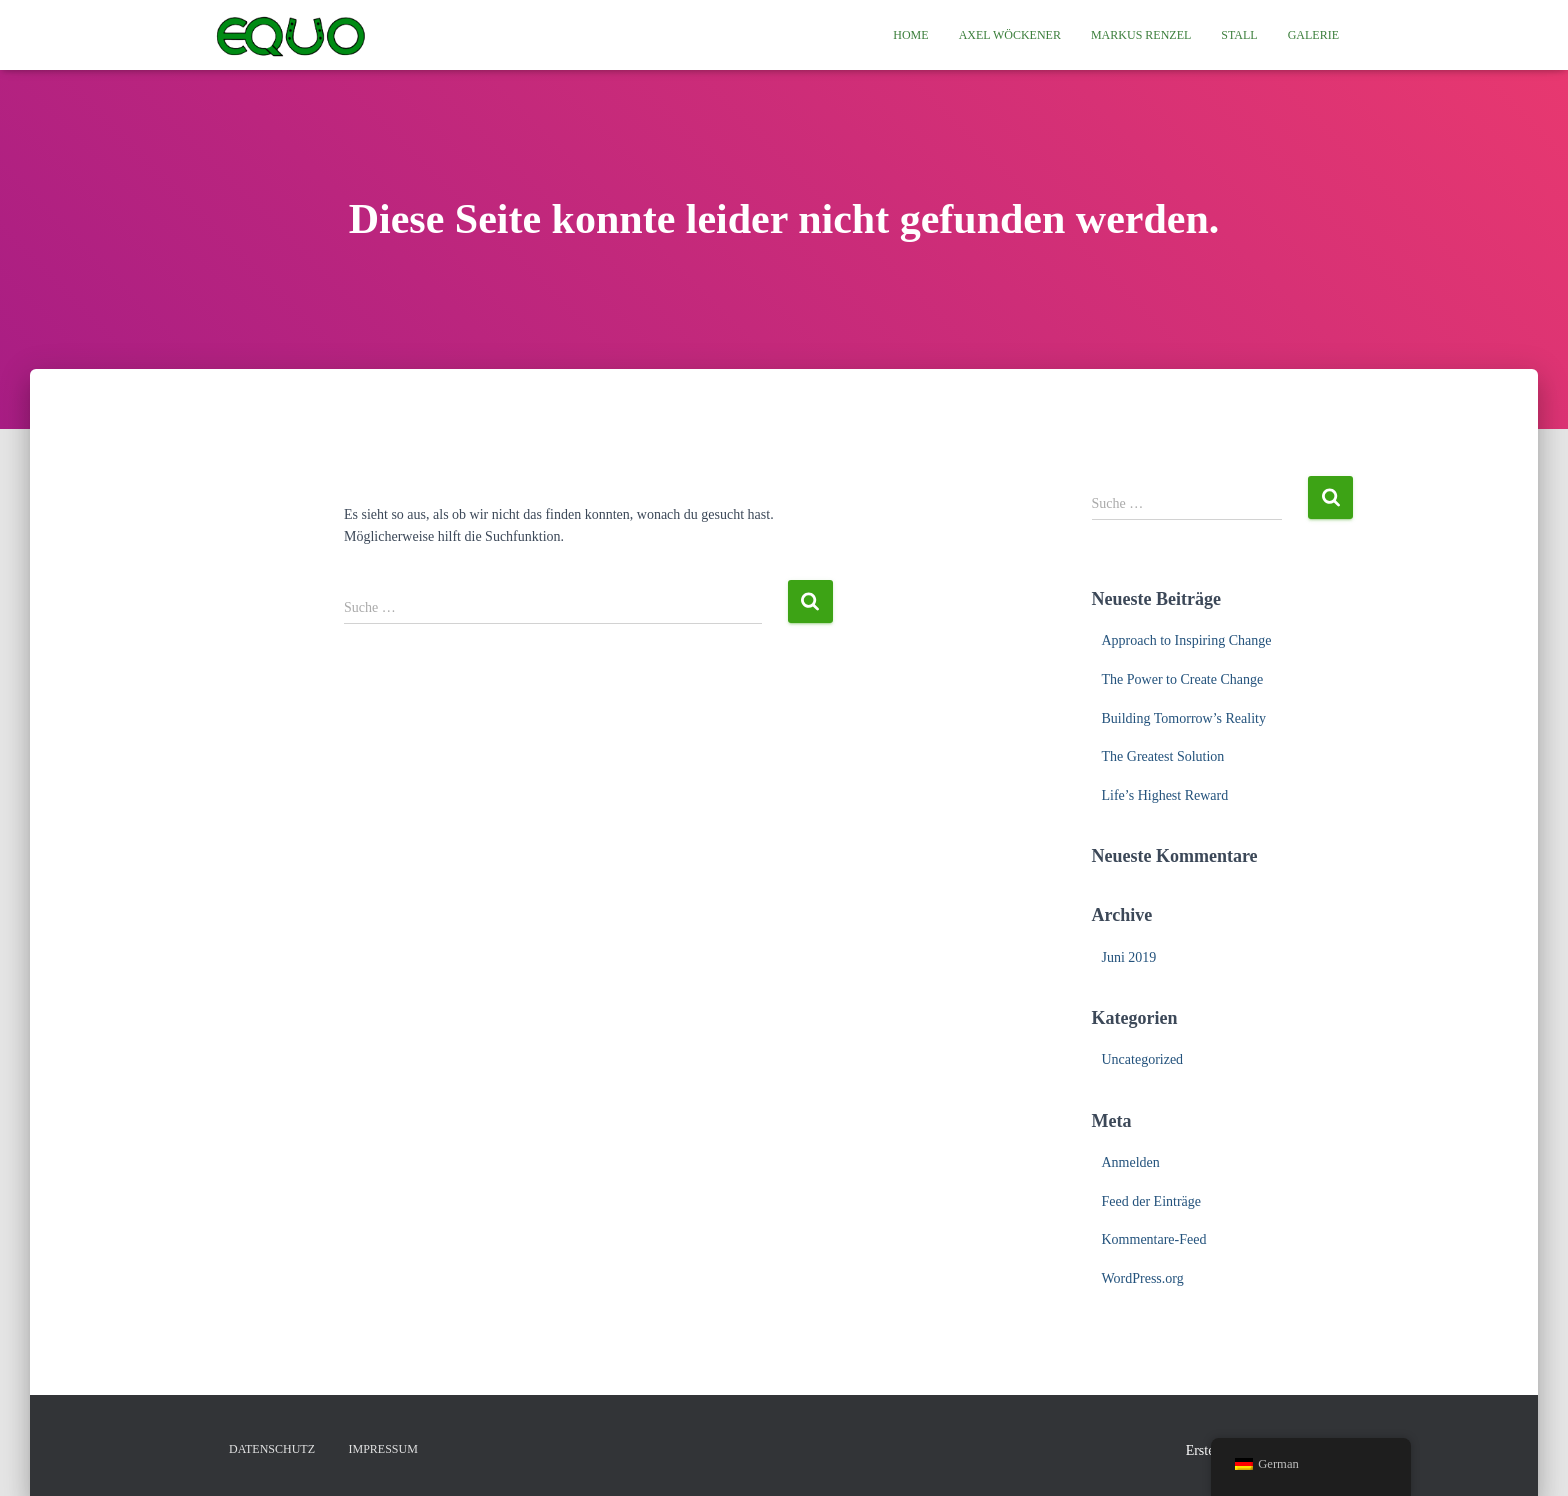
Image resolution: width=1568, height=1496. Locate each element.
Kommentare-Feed (1154, 1239)
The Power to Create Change (1183, 679)
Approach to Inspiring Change (1187, 640)
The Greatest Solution (1163, 756)
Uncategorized (1143, 1059)
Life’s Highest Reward (1165, 795)
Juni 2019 (1129, 957)
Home (910, 35)
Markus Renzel (1141, 35)
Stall (1239, 35)
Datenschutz (272, 1449)
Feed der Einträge (1152, 1201)
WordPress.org (1143, 1278)
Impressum (383, 1449)
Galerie (1313, 35)
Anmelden (1131, 1162)
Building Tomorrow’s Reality (1184, 718)
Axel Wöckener (1010, 35)
